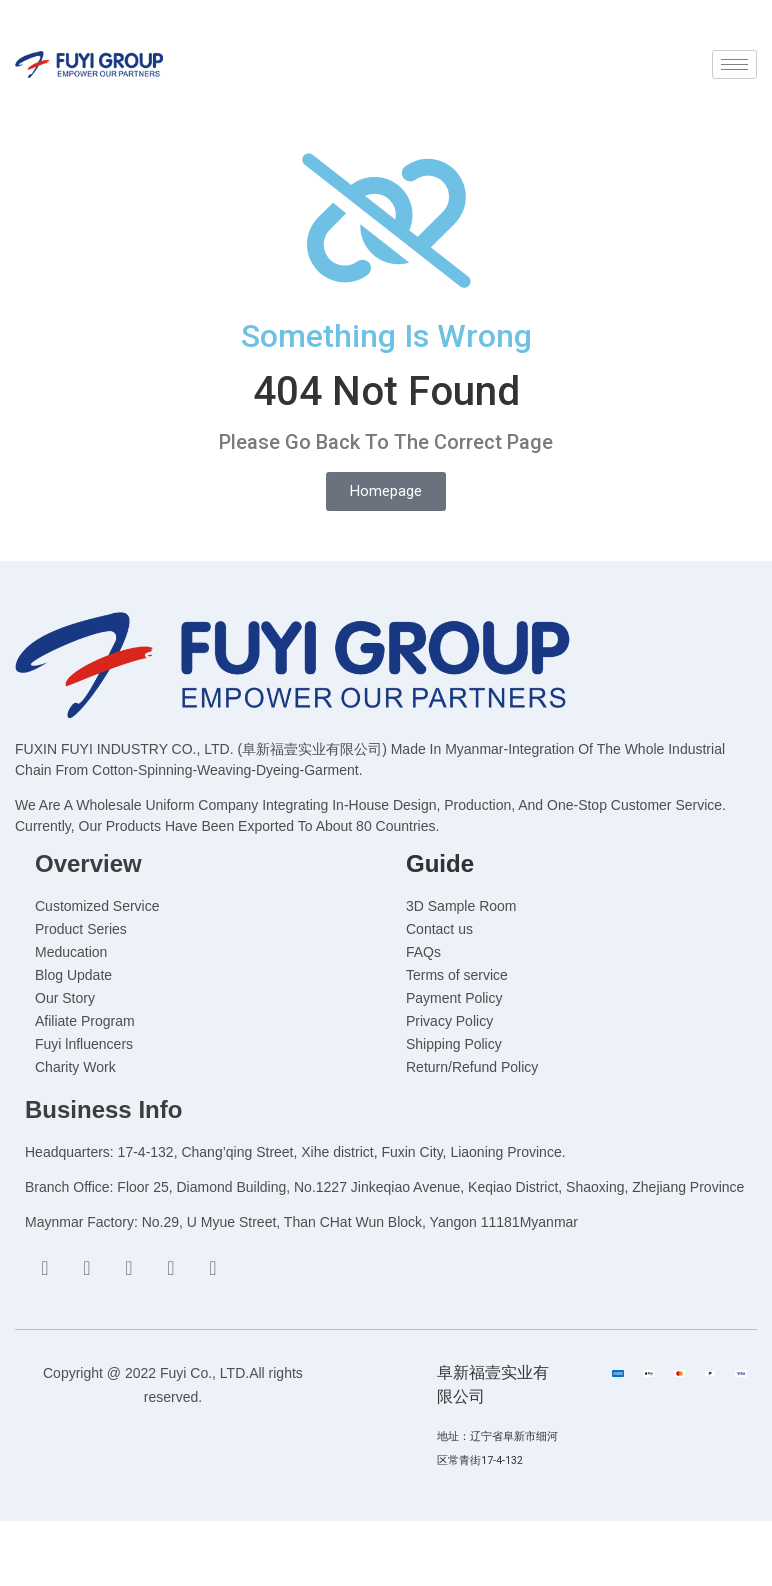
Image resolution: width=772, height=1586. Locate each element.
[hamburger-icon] (734, 64)
